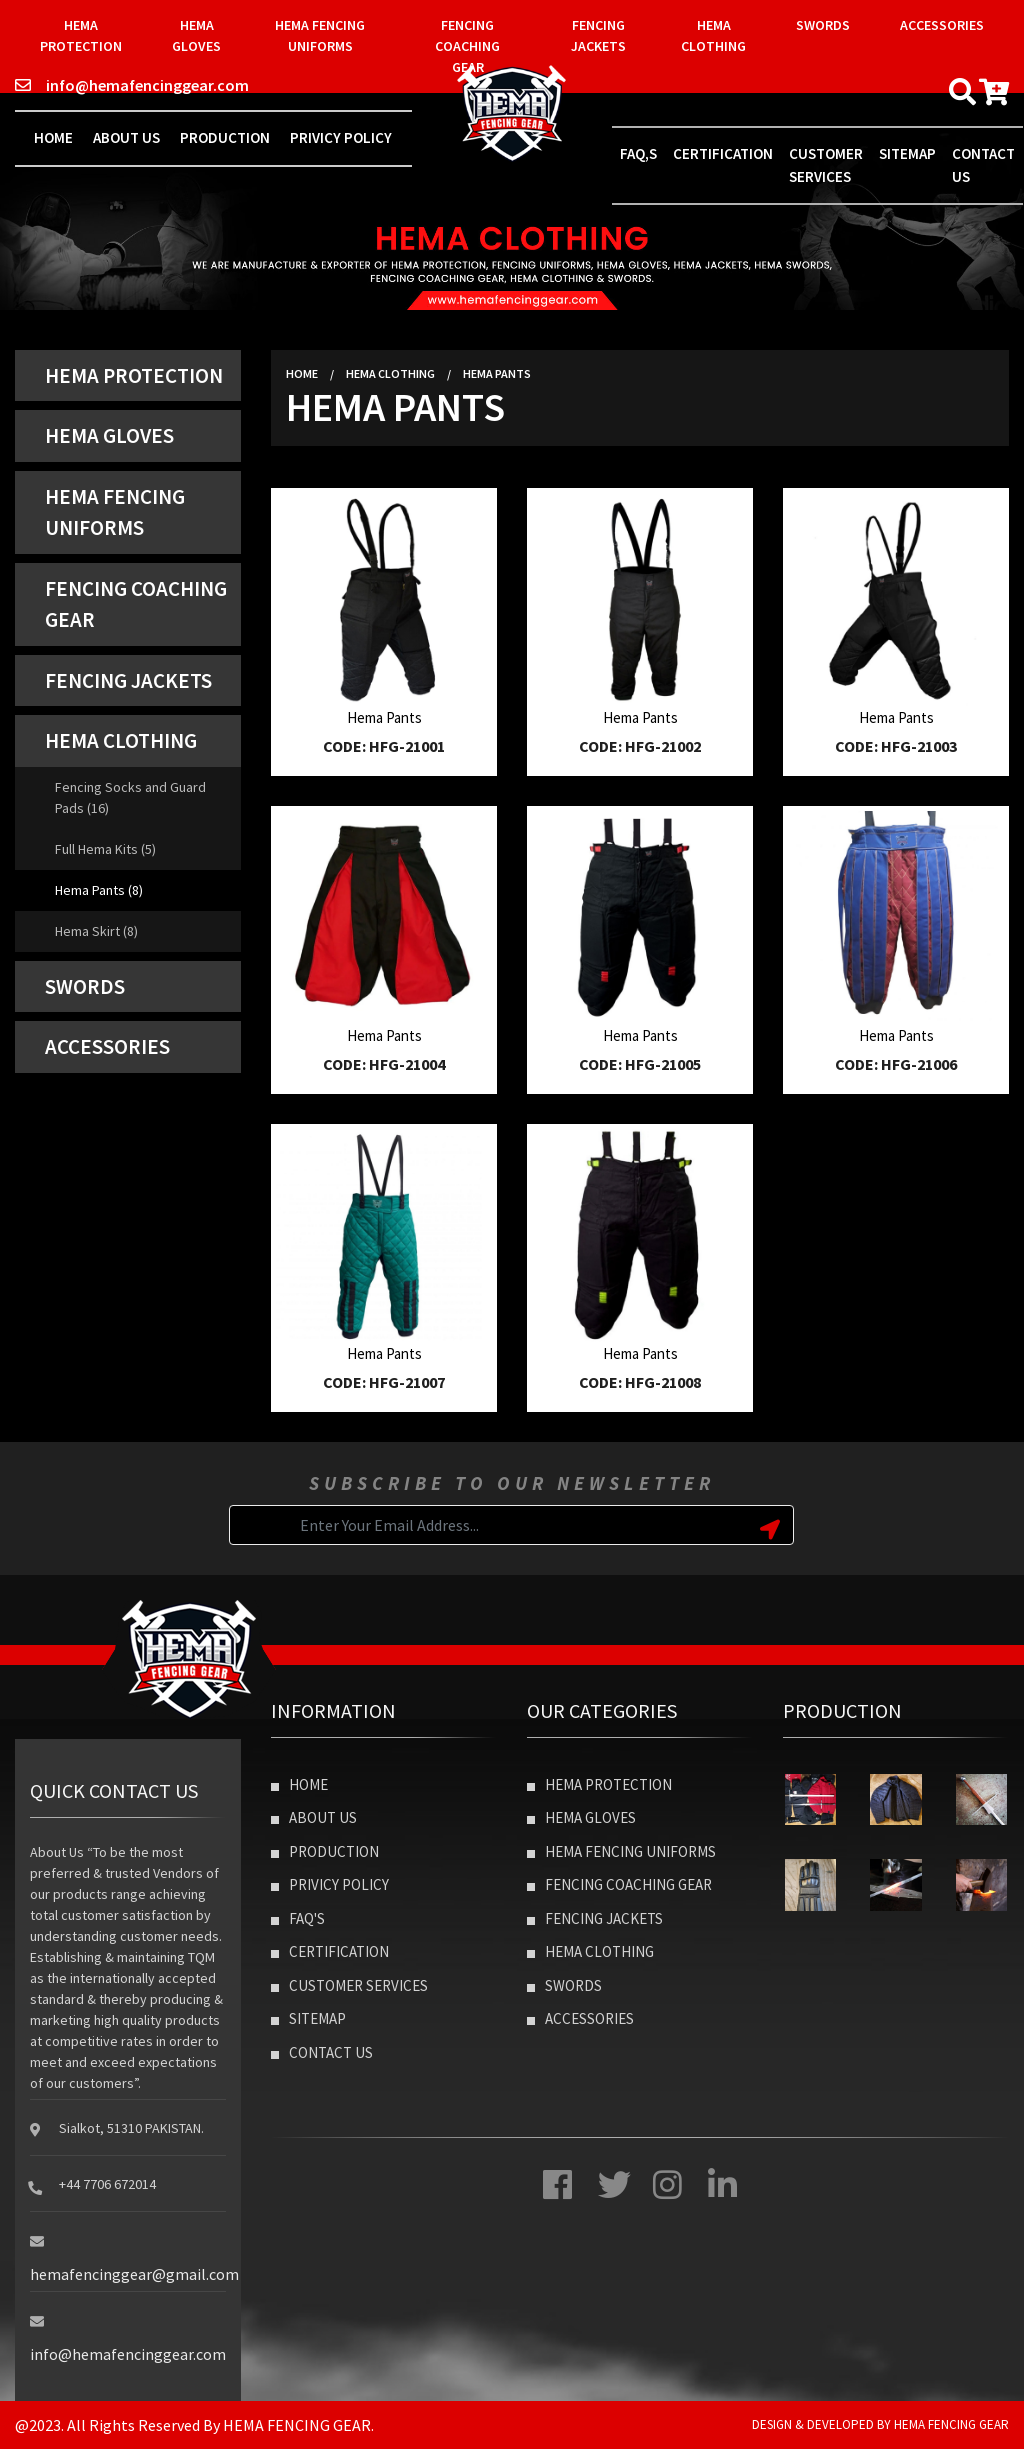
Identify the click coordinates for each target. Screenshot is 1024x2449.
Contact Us (322, 2052)
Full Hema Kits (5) (105, 849)
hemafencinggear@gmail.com (134, 2274)
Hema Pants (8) (99, 890)
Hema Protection (81, 35)
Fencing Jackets (598, 35)
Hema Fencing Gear (951, 2424)
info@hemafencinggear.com (132, 85)
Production (225, 137)
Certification (723, 153)
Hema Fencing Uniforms (320, 35)
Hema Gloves (196, 35)
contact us (983, 165)
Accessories (942, 25)
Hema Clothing (713, 35)
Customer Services (826, 165)
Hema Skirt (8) (96, 931)
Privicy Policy (341, 137)
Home (53, 137)
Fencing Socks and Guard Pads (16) (130, 797)
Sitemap (907, 153)
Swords (823, 25)
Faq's (298, 1918)
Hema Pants (497, 373)
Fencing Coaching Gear (467, 46)
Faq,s (638, 153)
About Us (126, 137)
